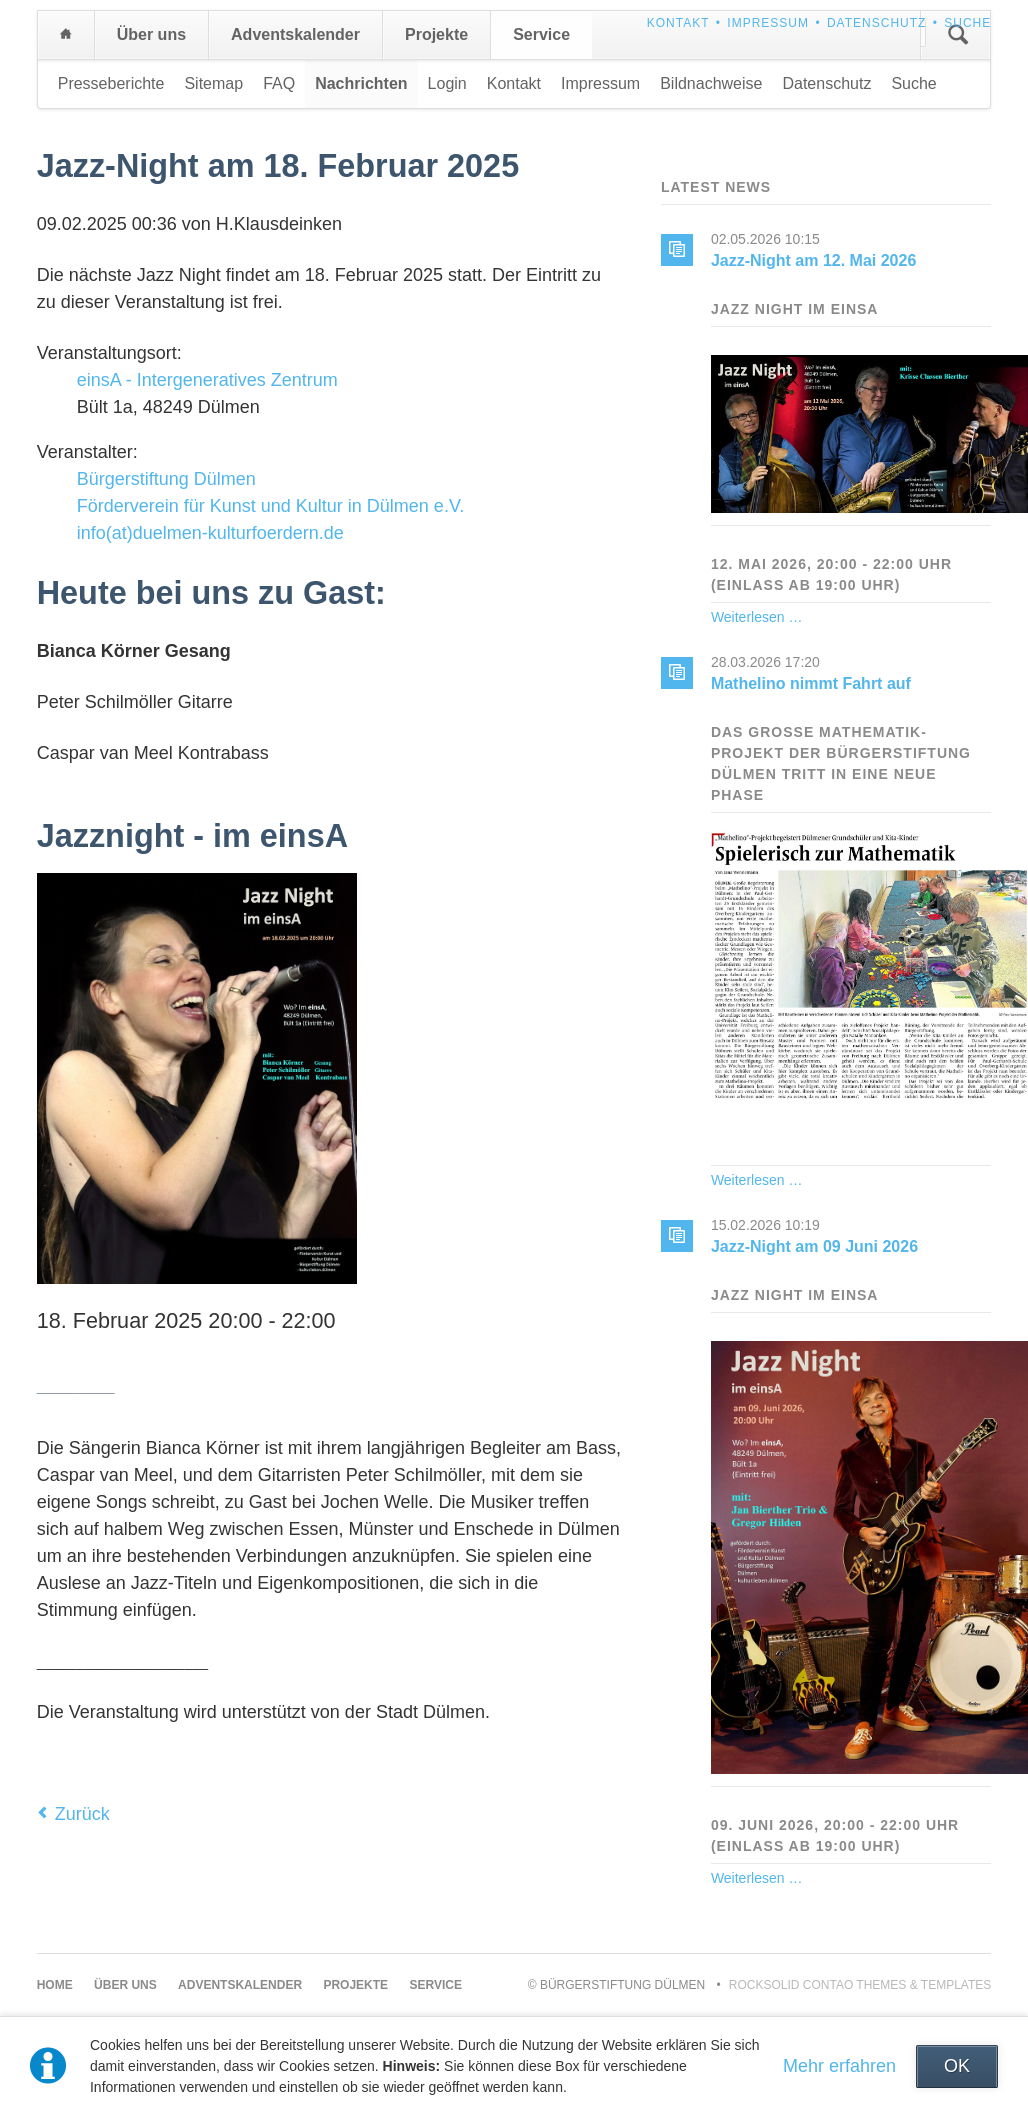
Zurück (82, 1814)
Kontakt (678, 23)
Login (447, 83)
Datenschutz (876, 23)
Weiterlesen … (757, 617)
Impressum (768, 23)
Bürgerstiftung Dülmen (166, 479)
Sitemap (213, 83)
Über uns (151, 34)
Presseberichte (111, 83)
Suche (967, 23)
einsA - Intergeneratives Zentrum (207, 380)
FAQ (279, 83)
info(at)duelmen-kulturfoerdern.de (210, 533)
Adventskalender (295, 34)
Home (66, 35)
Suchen (958, 35)
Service (541, 34)
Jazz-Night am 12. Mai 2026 (813, 260)
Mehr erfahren (839, 2066)
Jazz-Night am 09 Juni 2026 (814, 1246)
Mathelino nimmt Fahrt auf (811, 683)
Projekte (436, 34)
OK (957, 2066)
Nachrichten (361, 83)
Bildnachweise (711, 83)
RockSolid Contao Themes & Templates (860, 1985)
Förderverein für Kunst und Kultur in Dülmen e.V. (271, 506)
